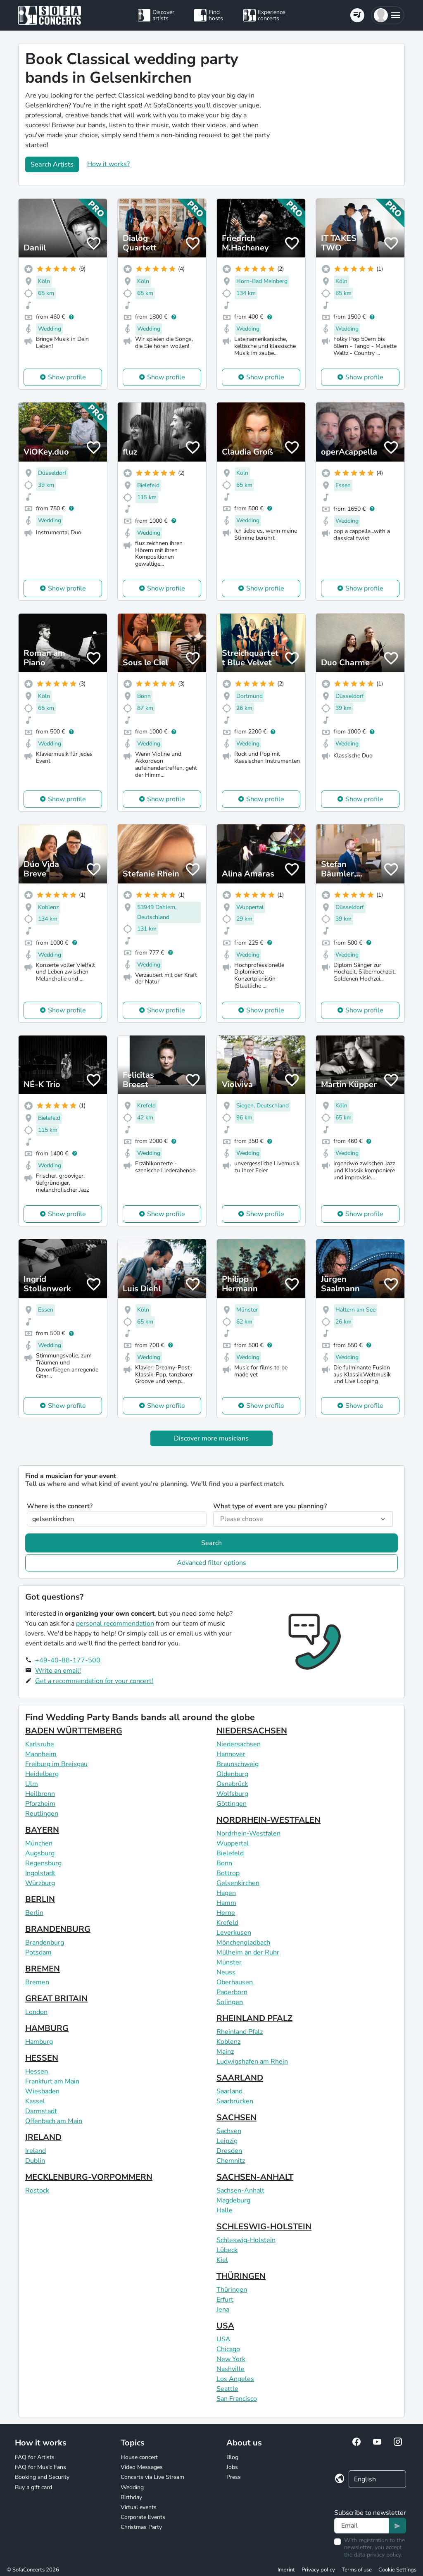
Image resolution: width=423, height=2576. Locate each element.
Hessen (36, 2071)
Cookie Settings (397, 2570)
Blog (232, 2457)
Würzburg (40, 1883)
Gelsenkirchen (237, 1883)
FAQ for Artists (35, 2457)
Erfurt (224, 2299)
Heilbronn (40, 1793)
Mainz (225, 2051)
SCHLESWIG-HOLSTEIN (263, 2226)
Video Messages (142, 2467)
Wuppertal (232, 1843)
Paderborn (231, 1992)
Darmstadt (41, 2111)
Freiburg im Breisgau (56, 1764)
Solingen (229, 2002)
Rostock (37, 2190)
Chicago (228, 2349)
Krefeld (227, 1922)
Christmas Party (141, 2527)
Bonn (224, 1863)
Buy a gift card (33, 2487)
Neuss (225, 1972)
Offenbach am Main (53, 2121)
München (38, 1843)
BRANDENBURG (57, 1929)
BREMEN (42, 1968)
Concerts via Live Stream (152, 2477)
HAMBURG (47, 2028)
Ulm (31, 1783)
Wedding (132, 2487)
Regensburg (43, 1863)
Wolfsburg (232, 1793)
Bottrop (228, 1873)
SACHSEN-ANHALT (254, 2177)
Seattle (227, 2388)
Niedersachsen (238, 1744)
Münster (229, 1962)
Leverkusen (233, 1932)
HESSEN (41, 2058)
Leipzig (227, 2140)
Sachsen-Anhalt (240, 2190)
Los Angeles (235, 2378)
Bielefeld (230, 1853)
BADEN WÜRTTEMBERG (73, 1730)
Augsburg (40, 1853)
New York (230, 2359)
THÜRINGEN (241, 2276)
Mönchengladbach (243, 1942)
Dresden (229, 2150)
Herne (225, 1912)
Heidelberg (42, 1773)
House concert (139, 2457)
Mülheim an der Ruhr (247, 1952)
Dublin (35, 2160)
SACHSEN (236, 2117)
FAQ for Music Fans (40, 2467)
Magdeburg (233, 2200)
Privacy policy (318, 2570)
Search (211, 1543)
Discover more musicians (211, 1438)
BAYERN (42, 1830)
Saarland (229, 2091)
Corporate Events (143, 2517)
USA (225, 2325)
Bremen (37, 1982)
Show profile (67, 377)
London (36, 2012)
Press (233, 2477)
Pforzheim (40, 1803)
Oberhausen (234, 1982)
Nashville (230, 2369)
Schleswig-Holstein (246, 2240)
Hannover (230, 1754)
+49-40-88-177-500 (67, 1660)
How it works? (108, 164)
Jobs (232, 2467)
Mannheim (41, 1754)
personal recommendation (115, 1623)
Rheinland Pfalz (239, 2031)
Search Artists (52, 164)
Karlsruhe (39, 1744)
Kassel (35, 2101)
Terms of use (357, 2570)
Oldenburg (232, 1773)
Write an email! (58, 1670)
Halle (224, 2210)
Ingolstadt (40, 1873)
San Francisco (236, 2398)
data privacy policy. (378, 2555)
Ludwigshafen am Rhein (252, 2061)
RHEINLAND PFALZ (254, 2018)
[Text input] (361, 2525)
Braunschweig (237, 1764)
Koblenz (228, 2041)
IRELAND (43, 2137)
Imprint (286, 2570)
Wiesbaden (42, 2091)
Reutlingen (41, 1813)
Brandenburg (44, 1942)
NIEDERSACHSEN (251, 1730)
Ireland (35, 2150)
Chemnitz (230, 2160)
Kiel (222, 2259)
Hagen (226, 1892)
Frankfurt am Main (52, 2081)
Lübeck (227, 2250)
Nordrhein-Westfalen (248, 1833)
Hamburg (39, 2041)
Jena (222, 2309)
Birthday (131, 2497)
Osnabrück (232, 1783)
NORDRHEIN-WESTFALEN (268, 1820)
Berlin (34, 1912)
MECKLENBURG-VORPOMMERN (88, 2177)
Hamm (226, 1902)
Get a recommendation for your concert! (94, 1681)
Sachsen (228, 2131)
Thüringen (231, 2289)
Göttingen (231, 1803)
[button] (387, 15)
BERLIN (40, 1899)
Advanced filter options (211, 1562)
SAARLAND (239, 2077)
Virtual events (139, 2507)
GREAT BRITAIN (56, 1998)
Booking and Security (42, 2477)
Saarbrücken (234, 2101)
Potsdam (38, 1952)
